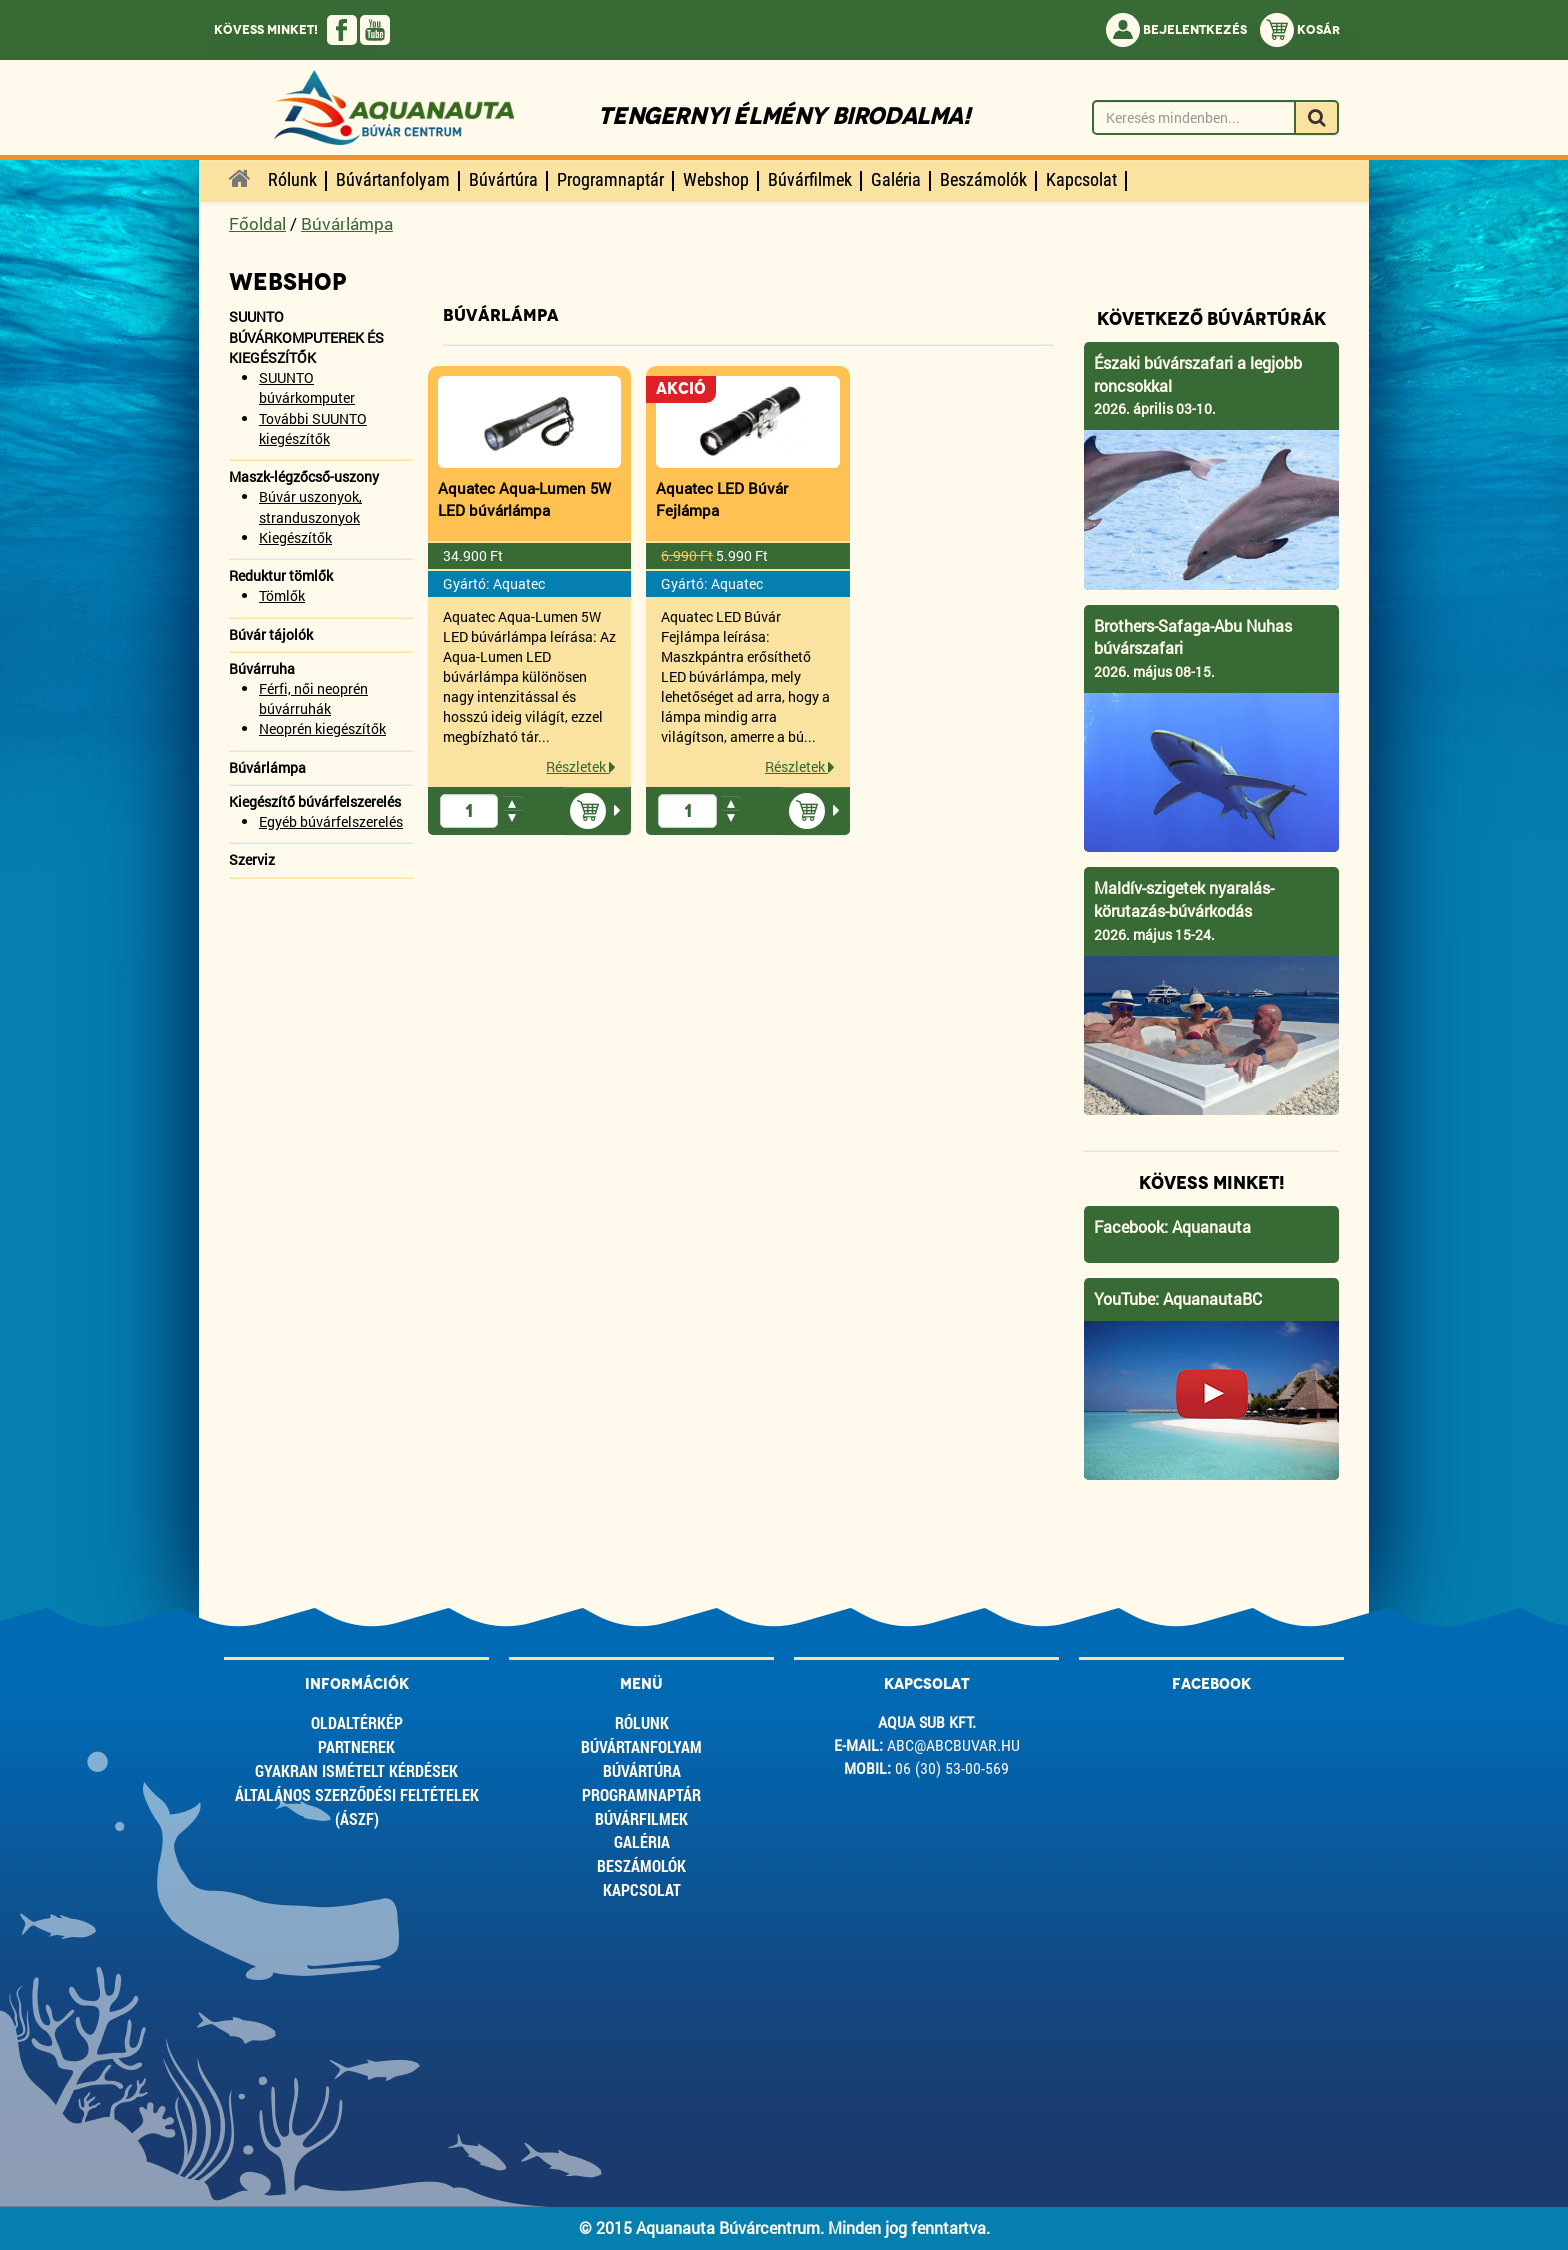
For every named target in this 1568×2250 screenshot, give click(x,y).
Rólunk (642, 1722)
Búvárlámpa (347, 223)
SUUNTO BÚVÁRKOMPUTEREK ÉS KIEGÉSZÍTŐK (306, 336)
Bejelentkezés (1176, 30)
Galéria (642, 1841)
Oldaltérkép (357, 1722)
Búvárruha (262, 668)
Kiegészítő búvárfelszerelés (315, 801)
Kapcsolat (642, 1889)
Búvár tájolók (271, 634)
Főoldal (257, 223)
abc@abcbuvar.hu (953, 1745)
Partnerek (356, 1746)
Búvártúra (642, 1770)
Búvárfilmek (641, 1818)
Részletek (581, 766)
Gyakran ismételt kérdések (356, 1770)
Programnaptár (641, 1794)
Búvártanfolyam (641, 1746)
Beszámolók (641, 1865)
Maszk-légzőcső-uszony (304, 476)
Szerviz (252, 859)
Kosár (1300, 30)
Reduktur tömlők (281, 575)
